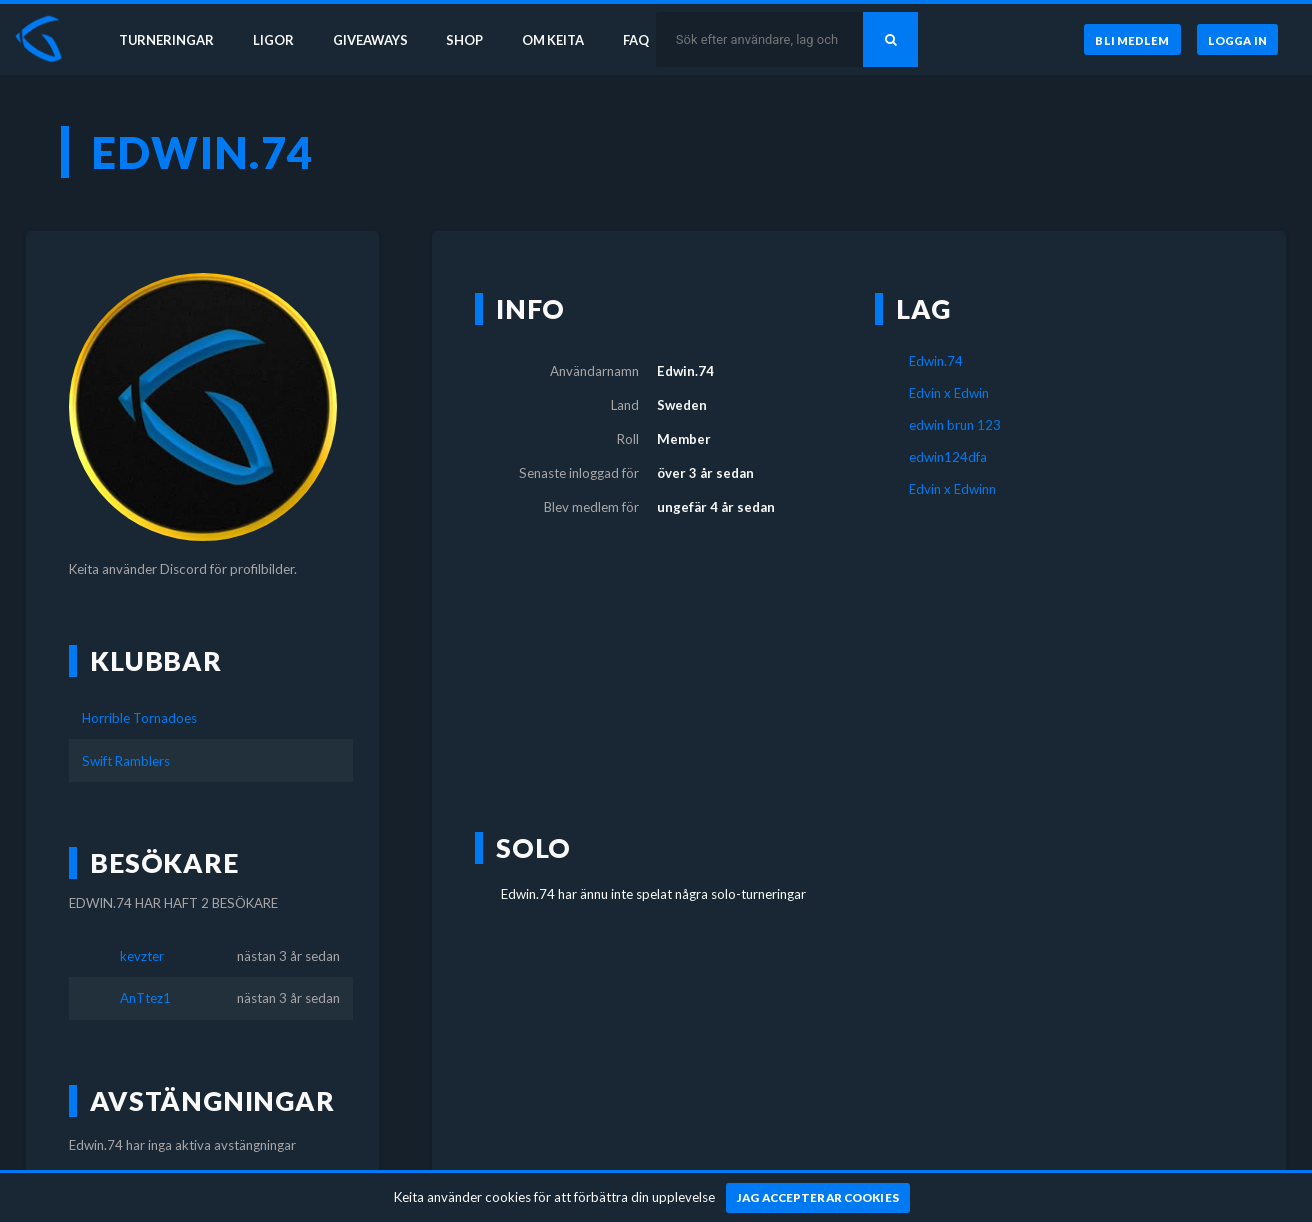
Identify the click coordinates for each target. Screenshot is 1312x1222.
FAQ (642, 38)
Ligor (270, 38)
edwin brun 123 (955, 425)
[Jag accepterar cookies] (818, 1198)
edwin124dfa (948, 457)
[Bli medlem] (1129, 39)
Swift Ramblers (126, 761)
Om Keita (556, 38)
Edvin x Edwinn (952, 489)
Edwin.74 (936, 361)
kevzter (142, 956)
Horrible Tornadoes (139, 718)
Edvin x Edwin (949, 393)
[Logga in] (1237, 39)
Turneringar (162, 38)
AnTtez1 (145, 998)
